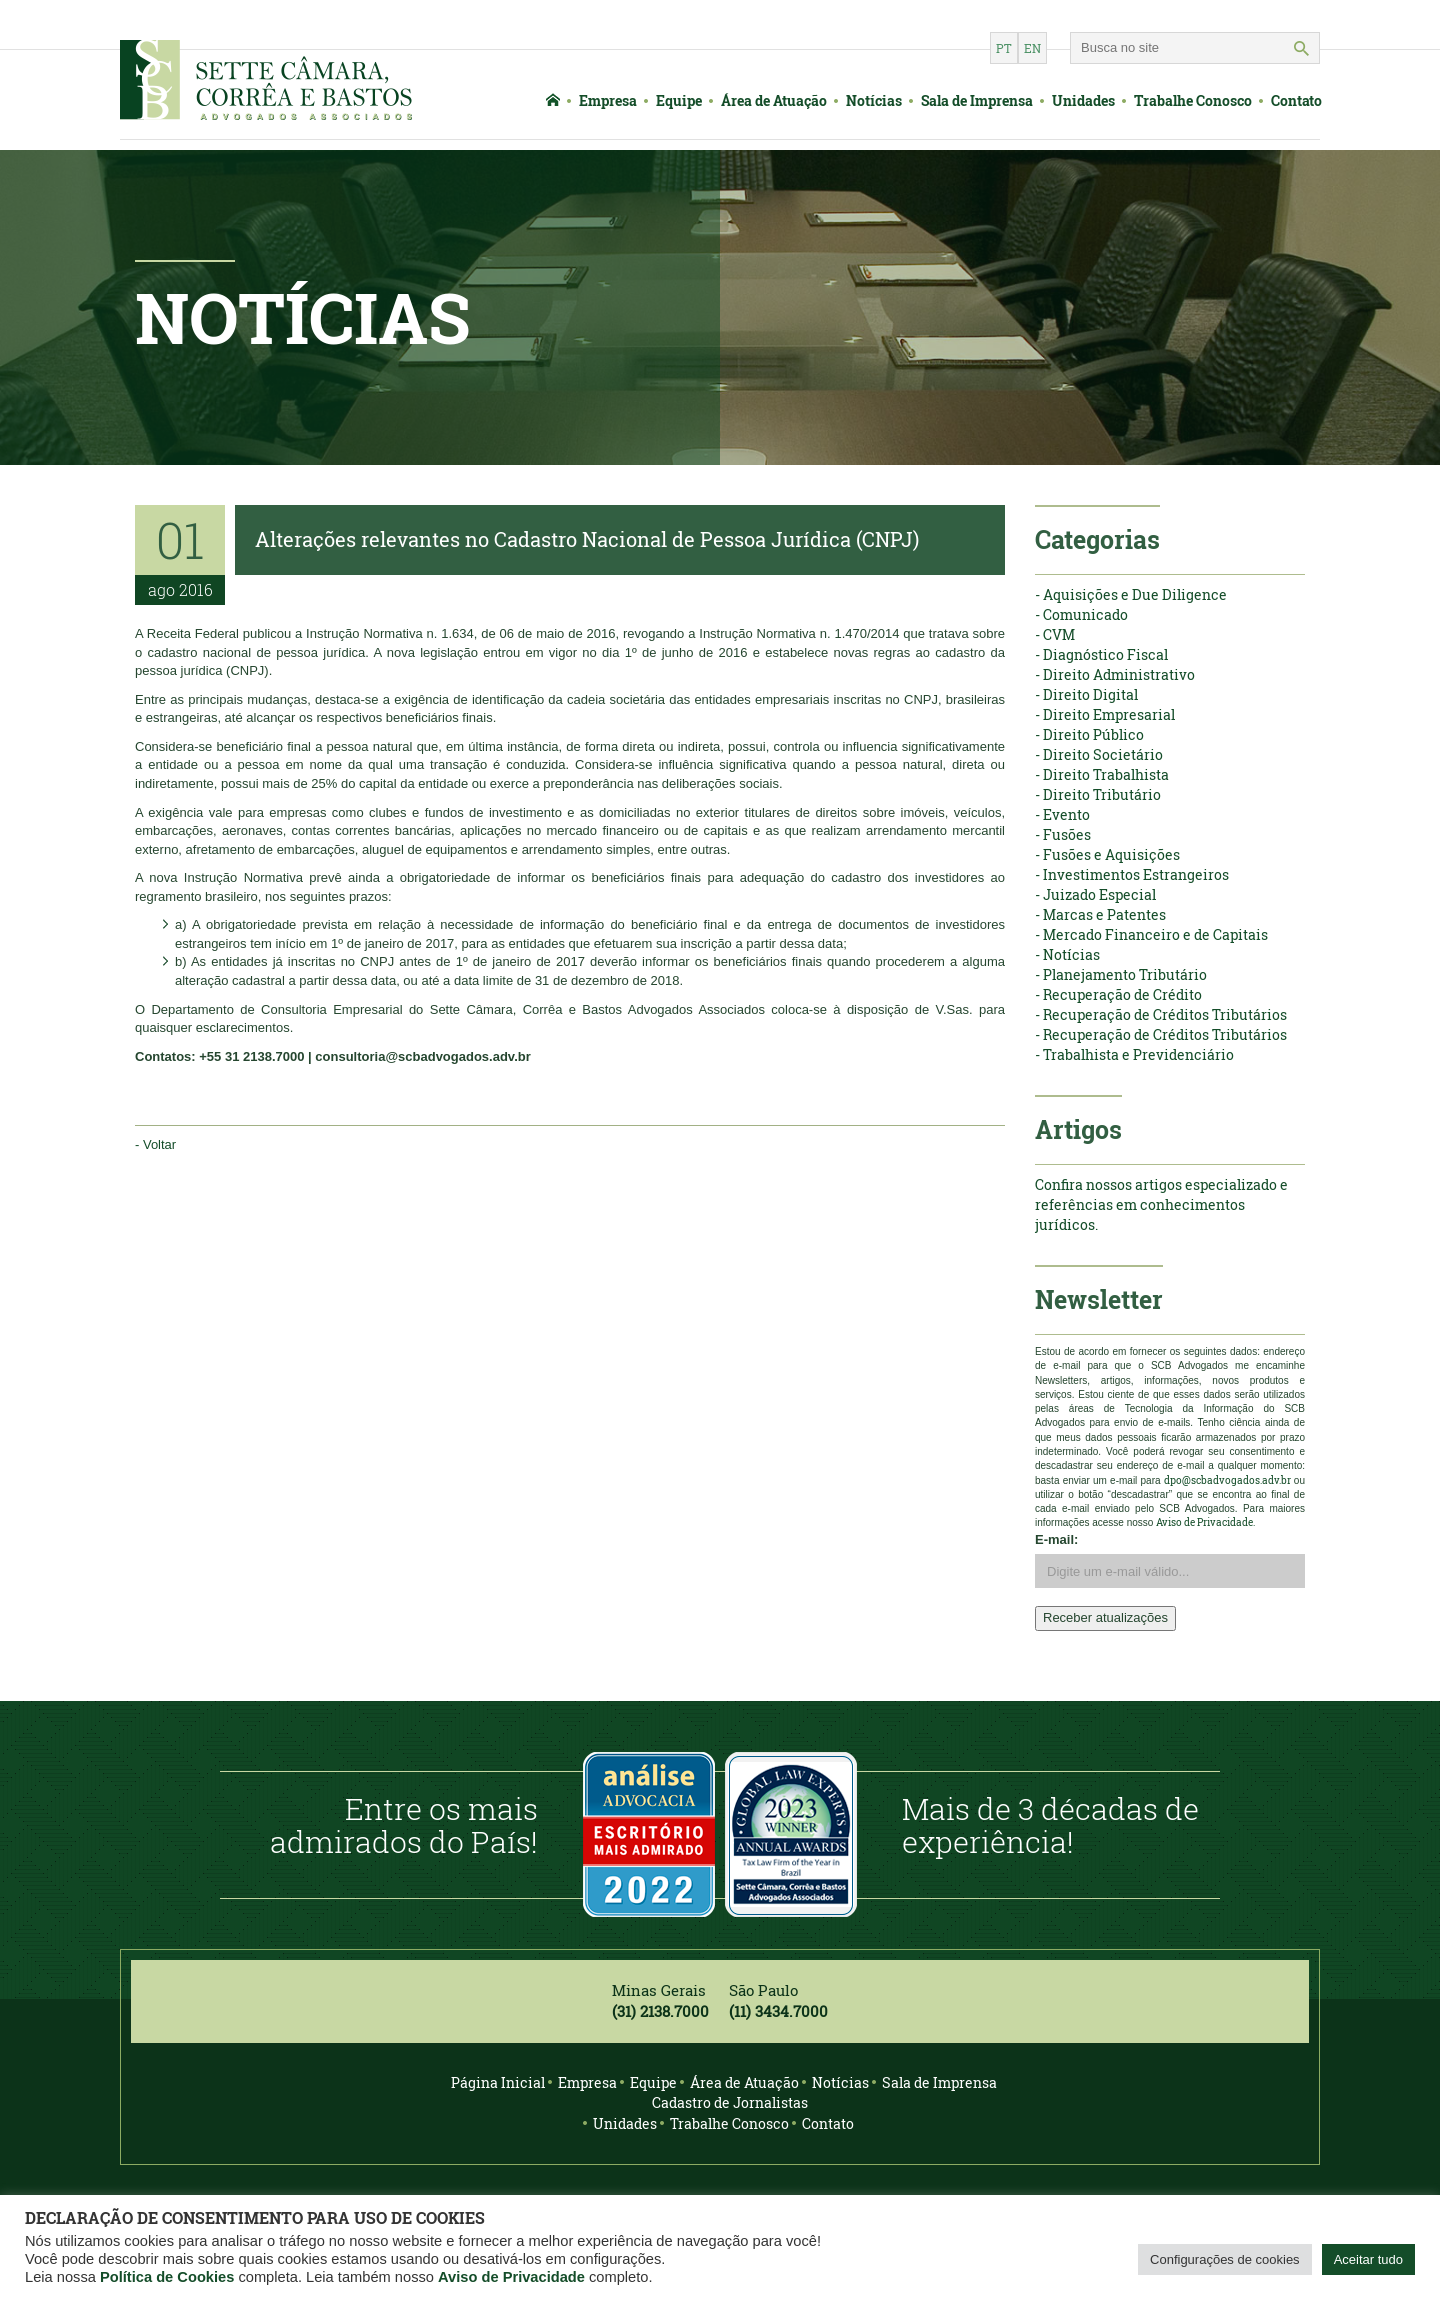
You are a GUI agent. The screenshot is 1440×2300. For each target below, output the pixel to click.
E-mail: (1056, 1539)
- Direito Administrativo (1115, 674)
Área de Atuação (774, 100)
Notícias (874, 100)
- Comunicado (1081, 614)
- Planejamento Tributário (1121, 974)
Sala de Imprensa (977, 100)
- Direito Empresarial (1105, 714)
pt (1004, 48)
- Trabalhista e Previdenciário (1134, 1054)
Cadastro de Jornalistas (730, 2102)
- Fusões (1063, 834)
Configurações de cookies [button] (1225, 2259)
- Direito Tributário (1098, 794)
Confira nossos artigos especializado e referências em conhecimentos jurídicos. (1161, 1204)
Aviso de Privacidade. (1205, 1522)
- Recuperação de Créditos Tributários (1161, 1014)
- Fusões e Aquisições (1107, 854)
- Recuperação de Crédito (1118, 994)
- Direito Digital (1086, 694)
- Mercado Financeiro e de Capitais (1151, 934)
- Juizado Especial (1095, 894)
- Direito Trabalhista (1102, 774)
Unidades (1083, 100)
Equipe (679, 100)
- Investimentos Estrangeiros (1132, 874)
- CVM (1055, 634)
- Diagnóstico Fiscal (1101, 654)
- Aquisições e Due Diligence (1131, 594)
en (1032, 48)
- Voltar (155, 1144)
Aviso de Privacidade (511, 2277)
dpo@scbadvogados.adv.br (1227, 1480)
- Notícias (1067, 954)
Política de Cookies (167, 2277)
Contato (1296, 100)
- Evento (1062, 814)
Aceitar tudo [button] (1368, 2259)
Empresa (608, 100)
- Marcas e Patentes (1100, 914)
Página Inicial (498, 2082)
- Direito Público (1089, 734)
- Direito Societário (1099, 754)
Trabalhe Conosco (1193, 100)
